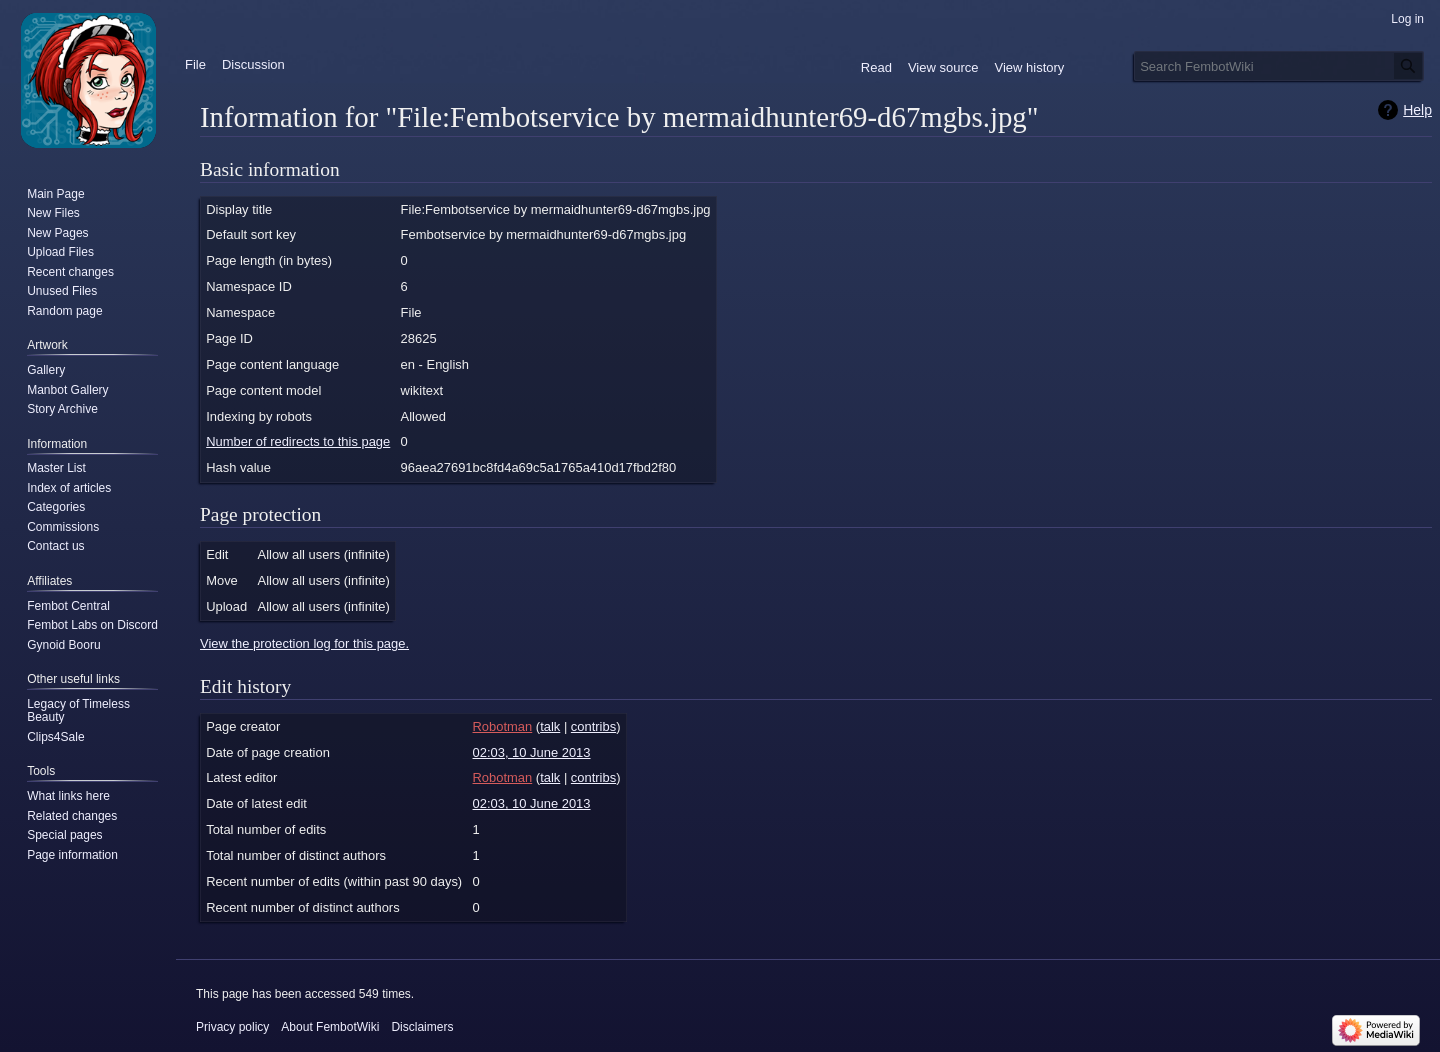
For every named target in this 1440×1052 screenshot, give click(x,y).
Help (1417, 110)
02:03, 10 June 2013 (532, 752)
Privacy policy (232, 1027)
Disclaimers (422, 1027)
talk (550, 726)
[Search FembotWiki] (1279, 66)
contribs (593, 726)
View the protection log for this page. (304, 643)
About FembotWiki (330, 1027)
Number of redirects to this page (298, 441)
